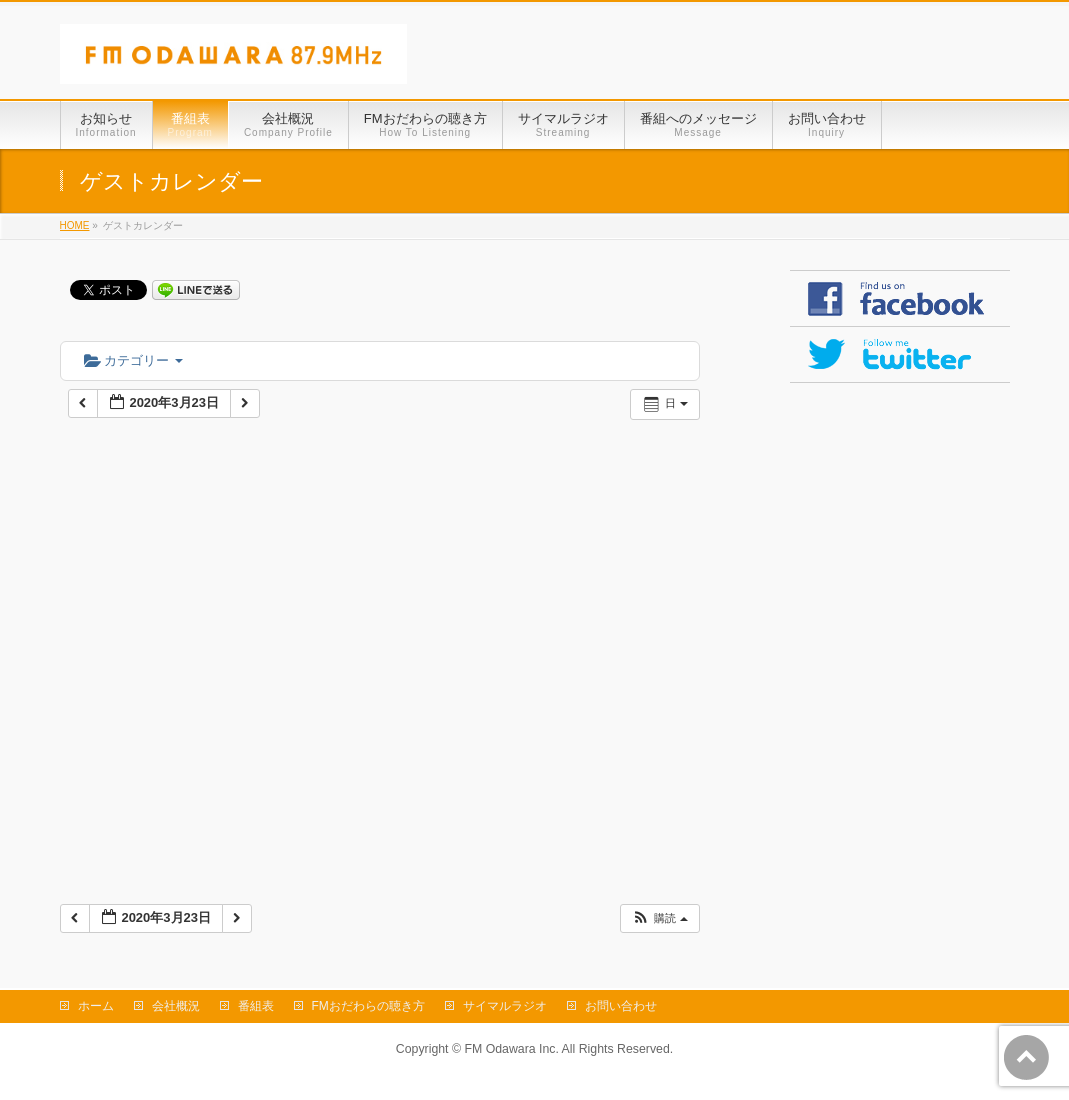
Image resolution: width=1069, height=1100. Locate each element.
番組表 (256, 1006)
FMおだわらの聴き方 (368, 1006)
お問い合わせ (621, 1006)
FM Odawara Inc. (511, 1049)
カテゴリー (133, 360)
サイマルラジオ (505, 1006)
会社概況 (176, 1006)
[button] (659, 918)
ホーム (96, 1006)
